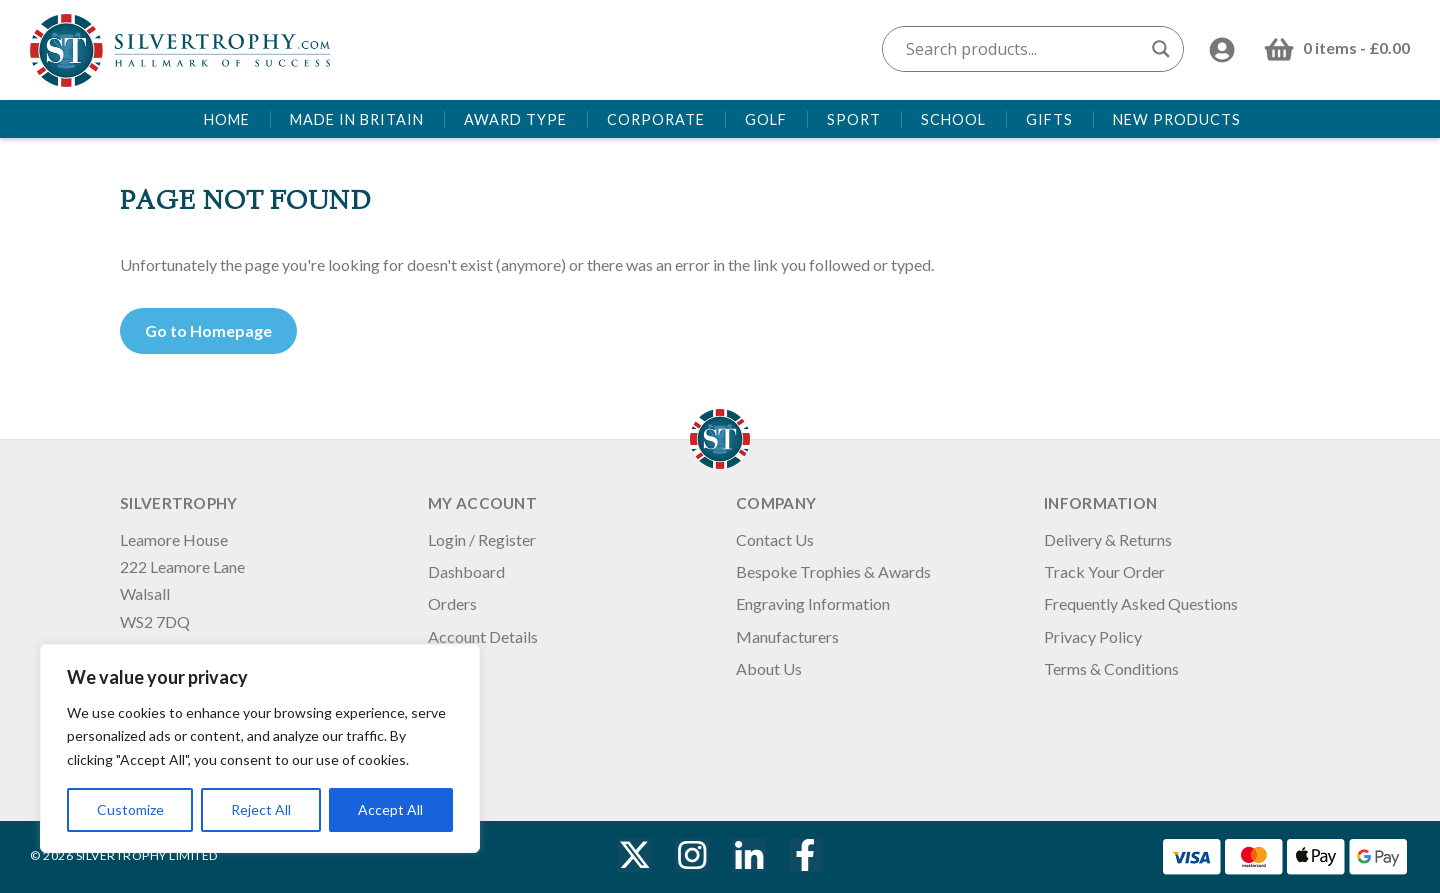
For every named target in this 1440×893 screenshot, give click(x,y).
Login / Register (482, 539)
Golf (766, 119)
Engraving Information (813, 603)
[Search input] (1024, 49)
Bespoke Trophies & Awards (833, 571)
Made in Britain (357, 119)
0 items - (1356, 47)
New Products (1177, 119)
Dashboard (466, 571)
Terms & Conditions (1111, 668)
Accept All (390, 809)
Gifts (1049, 119)
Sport (854, 119)
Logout (452, 668)
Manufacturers (787, 636)
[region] (260, 748)
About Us (769, 668)
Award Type (515, 119)
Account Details (483, 636)
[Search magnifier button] (1161, 49)
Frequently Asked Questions (1141, 603)
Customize (130, 809)
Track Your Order (1104, 571)
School (953, 119)
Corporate (656, 119)
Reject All (261, 809)
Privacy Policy (1093, 636)
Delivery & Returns (1108, 539)
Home (227, 119)
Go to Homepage (208, 330)
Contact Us (775, 539)
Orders (452, 603)
